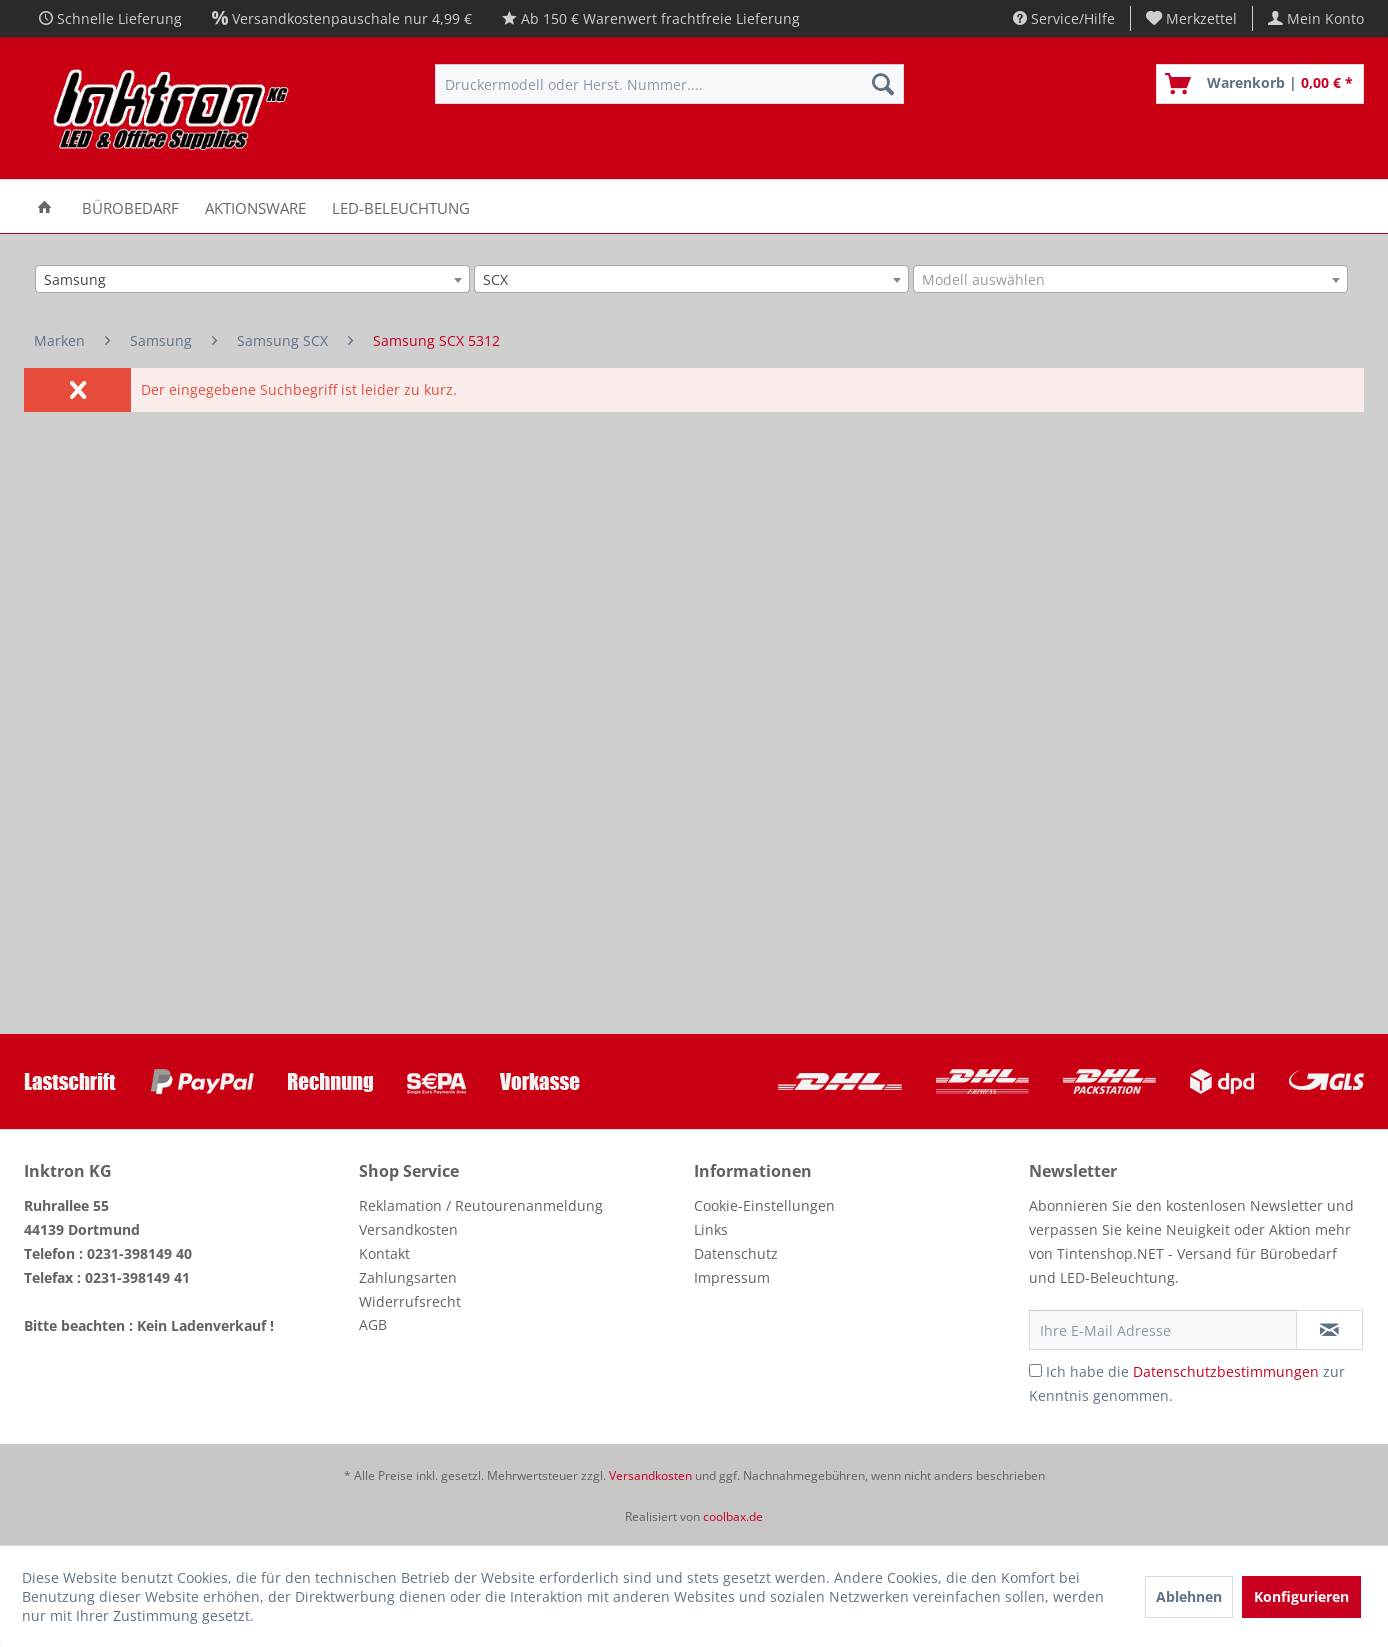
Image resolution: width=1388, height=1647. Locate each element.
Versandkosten (408, 1229)
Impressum (732, 1277)
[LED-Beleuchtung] (401, 206)
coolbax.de (733, 1516)
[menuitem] (1192, 18)
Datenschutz (736, 1253)
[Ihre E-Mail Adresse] (1163, 1330)
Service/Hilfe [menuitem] (1064, 18)
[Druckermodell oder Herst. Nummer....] (669, 84)
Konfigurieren (1301, 1596)
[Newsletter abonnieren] (1329, 1330)
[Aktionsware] (255, 206)
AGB (373, 1324)
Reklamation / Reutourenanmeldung (481, 1205)
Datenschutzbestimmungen (1226, 1371)
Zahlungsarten (408, 1277)
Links (711, 1229)
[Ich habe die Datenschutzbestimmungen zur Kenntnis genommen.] (1035, 1370)
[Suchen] (883, 84)
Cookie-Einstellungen (764, 1205)
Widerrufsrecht (410, 1301)
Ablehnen (1189, 1596)
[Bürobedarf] (130, 206)
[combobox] (252, 279)
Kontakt (384, 1253)
